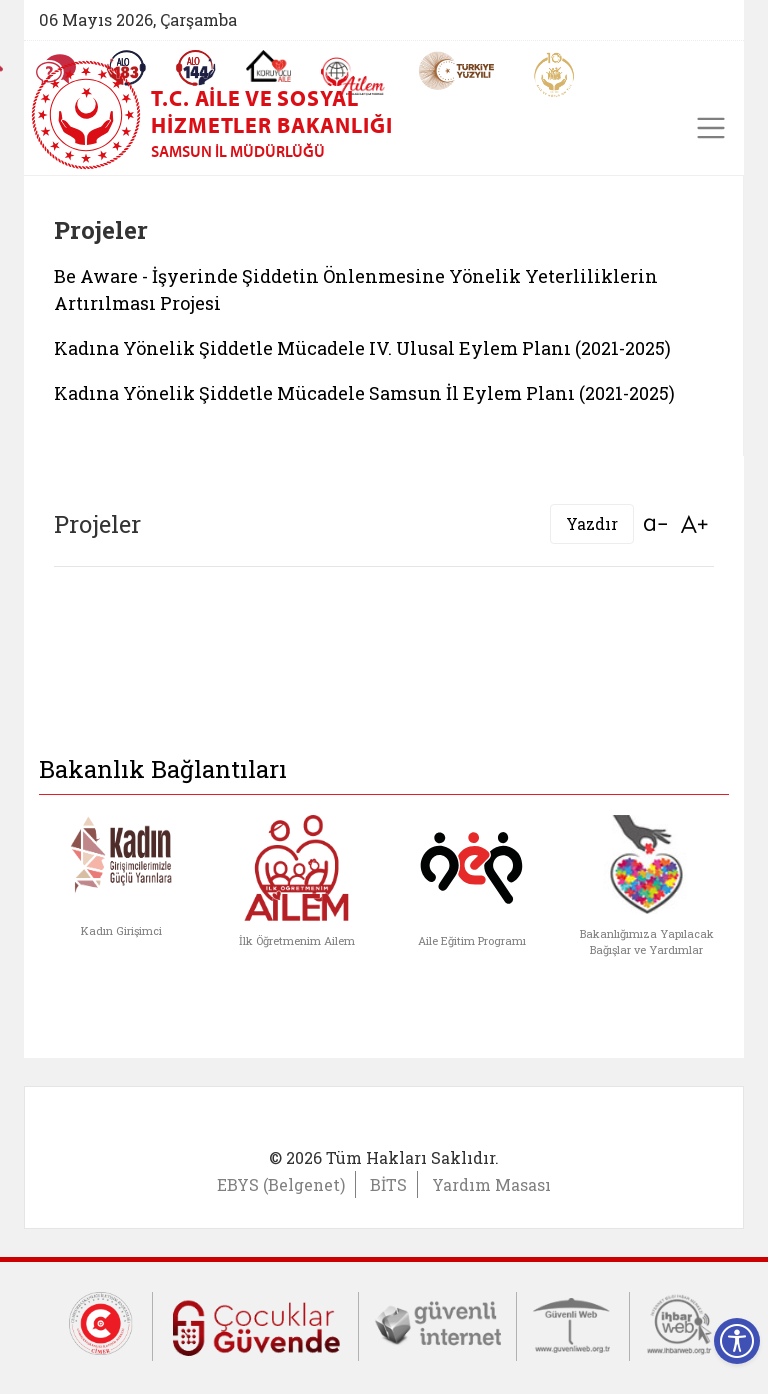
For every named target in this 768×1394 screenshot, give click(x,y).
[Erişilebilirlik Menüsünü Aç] (737, 1341)
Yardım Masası (491, 1184)
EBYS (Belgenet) (281, 1184)
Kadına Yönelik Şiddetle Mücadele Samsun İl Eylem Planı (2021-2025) (364, 393)
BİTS (388, 1184)
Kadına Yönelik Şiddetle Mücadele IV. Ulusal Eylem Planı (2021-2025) (362, 348)
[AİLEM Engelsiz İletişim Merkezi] (353, 76)
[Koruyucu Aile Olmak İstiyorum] (268, 66)
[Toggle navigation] (711, 128)
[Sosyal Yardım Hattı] (196, 68)
